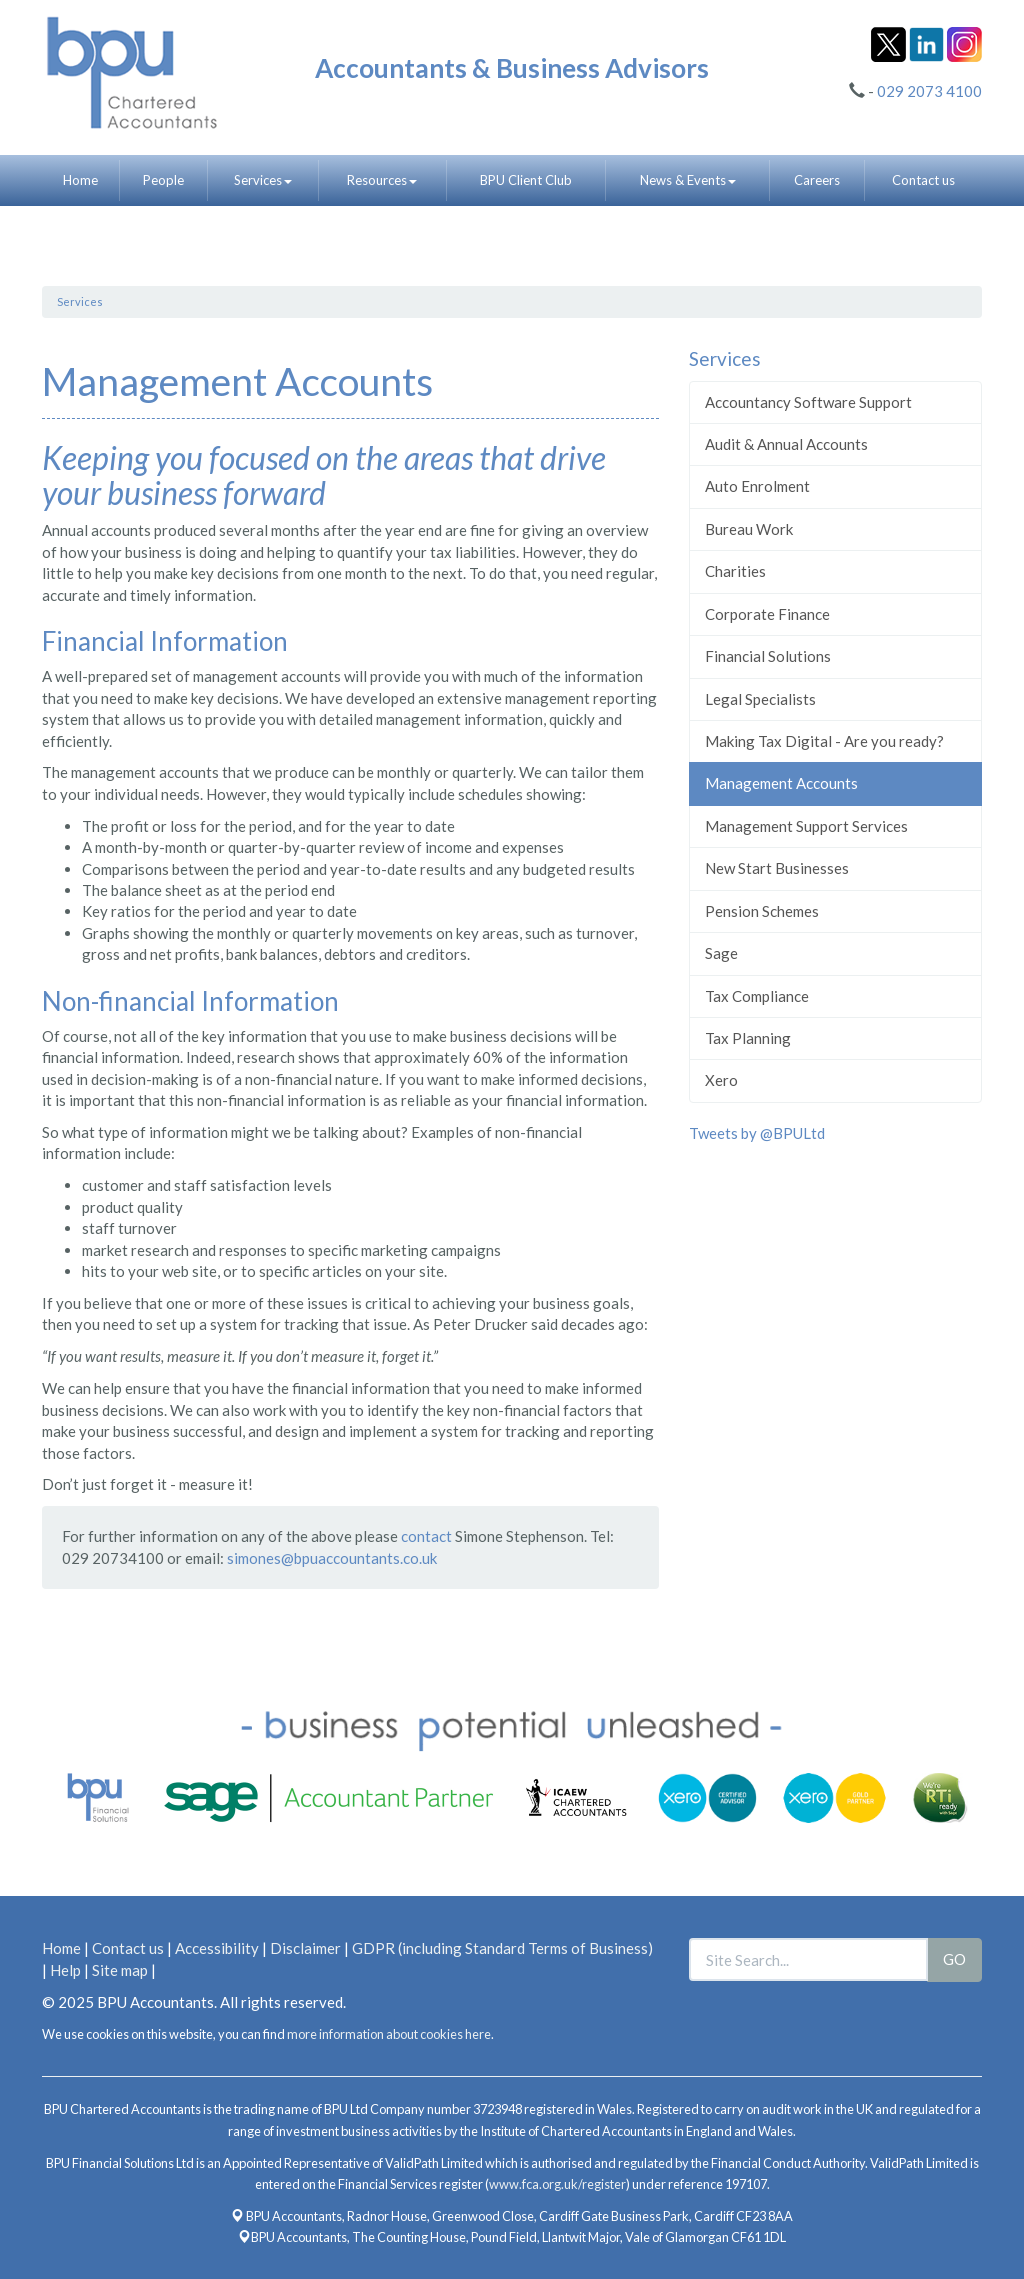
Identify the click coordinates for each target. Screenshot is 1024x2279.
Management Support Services (806, 826)
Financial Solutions (768, 656)
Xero (721, 1080)
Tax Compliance (757, 996)
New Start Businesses (777, 868)
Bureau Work (749, 529)
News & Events (688, 180)
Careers (817, 180)
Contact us (923, 180)
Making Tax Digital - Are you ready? (824, 741)
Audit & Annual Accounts (786, 444)
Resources (382, 180)
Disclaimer (305, 1948)
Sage (721, 953)
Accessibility (217, 1948)
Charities (735, 571)
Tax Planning (748, 1038)
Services (263, 180)
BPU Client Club (526, 180)
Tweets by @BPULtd (757, 1133)
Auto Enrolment (757, 486)
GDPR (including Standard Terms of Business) (502, 1948)
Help (65, 1970)
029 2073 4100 (929, 91)
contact (426, 1536)
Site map (120, 1970)
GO (954, 1959)
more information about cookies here (389, 2034)
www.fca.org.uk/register (557, 2184)
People (163, 180)
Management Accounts (781, 783)
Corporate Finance (767, 614)
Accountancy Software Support (808, 402)
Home (80, 180)
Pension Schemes (762, 911)
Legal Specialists (760, 699)
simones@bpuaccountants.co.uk (332, 1558)
